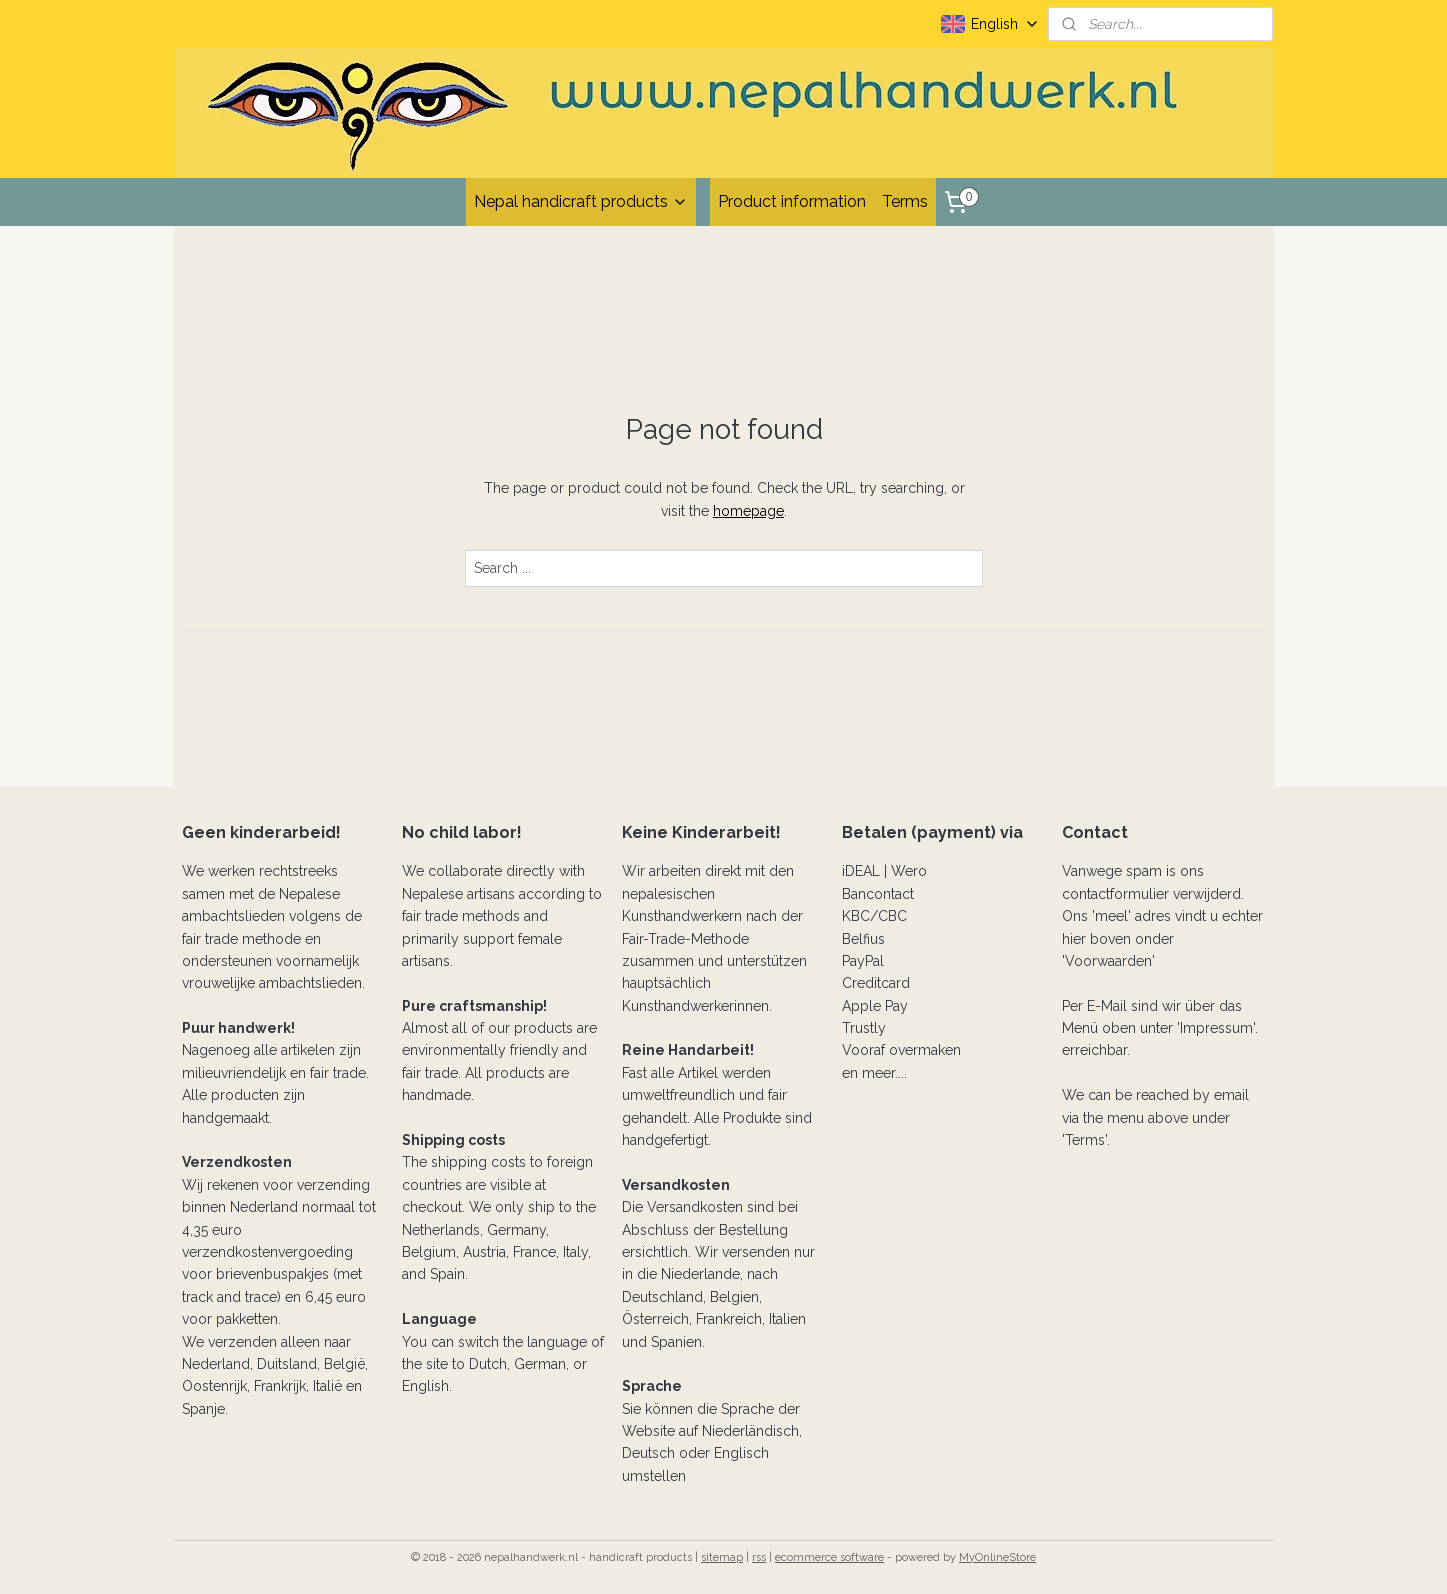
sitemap (722, 1557)
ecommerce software (829, 1557)
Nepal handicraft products (581, 201)
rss (759, 1557)
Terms (905, 201)
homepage (748, 511)
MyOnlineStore (997, 1557)
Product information (792, 201)
